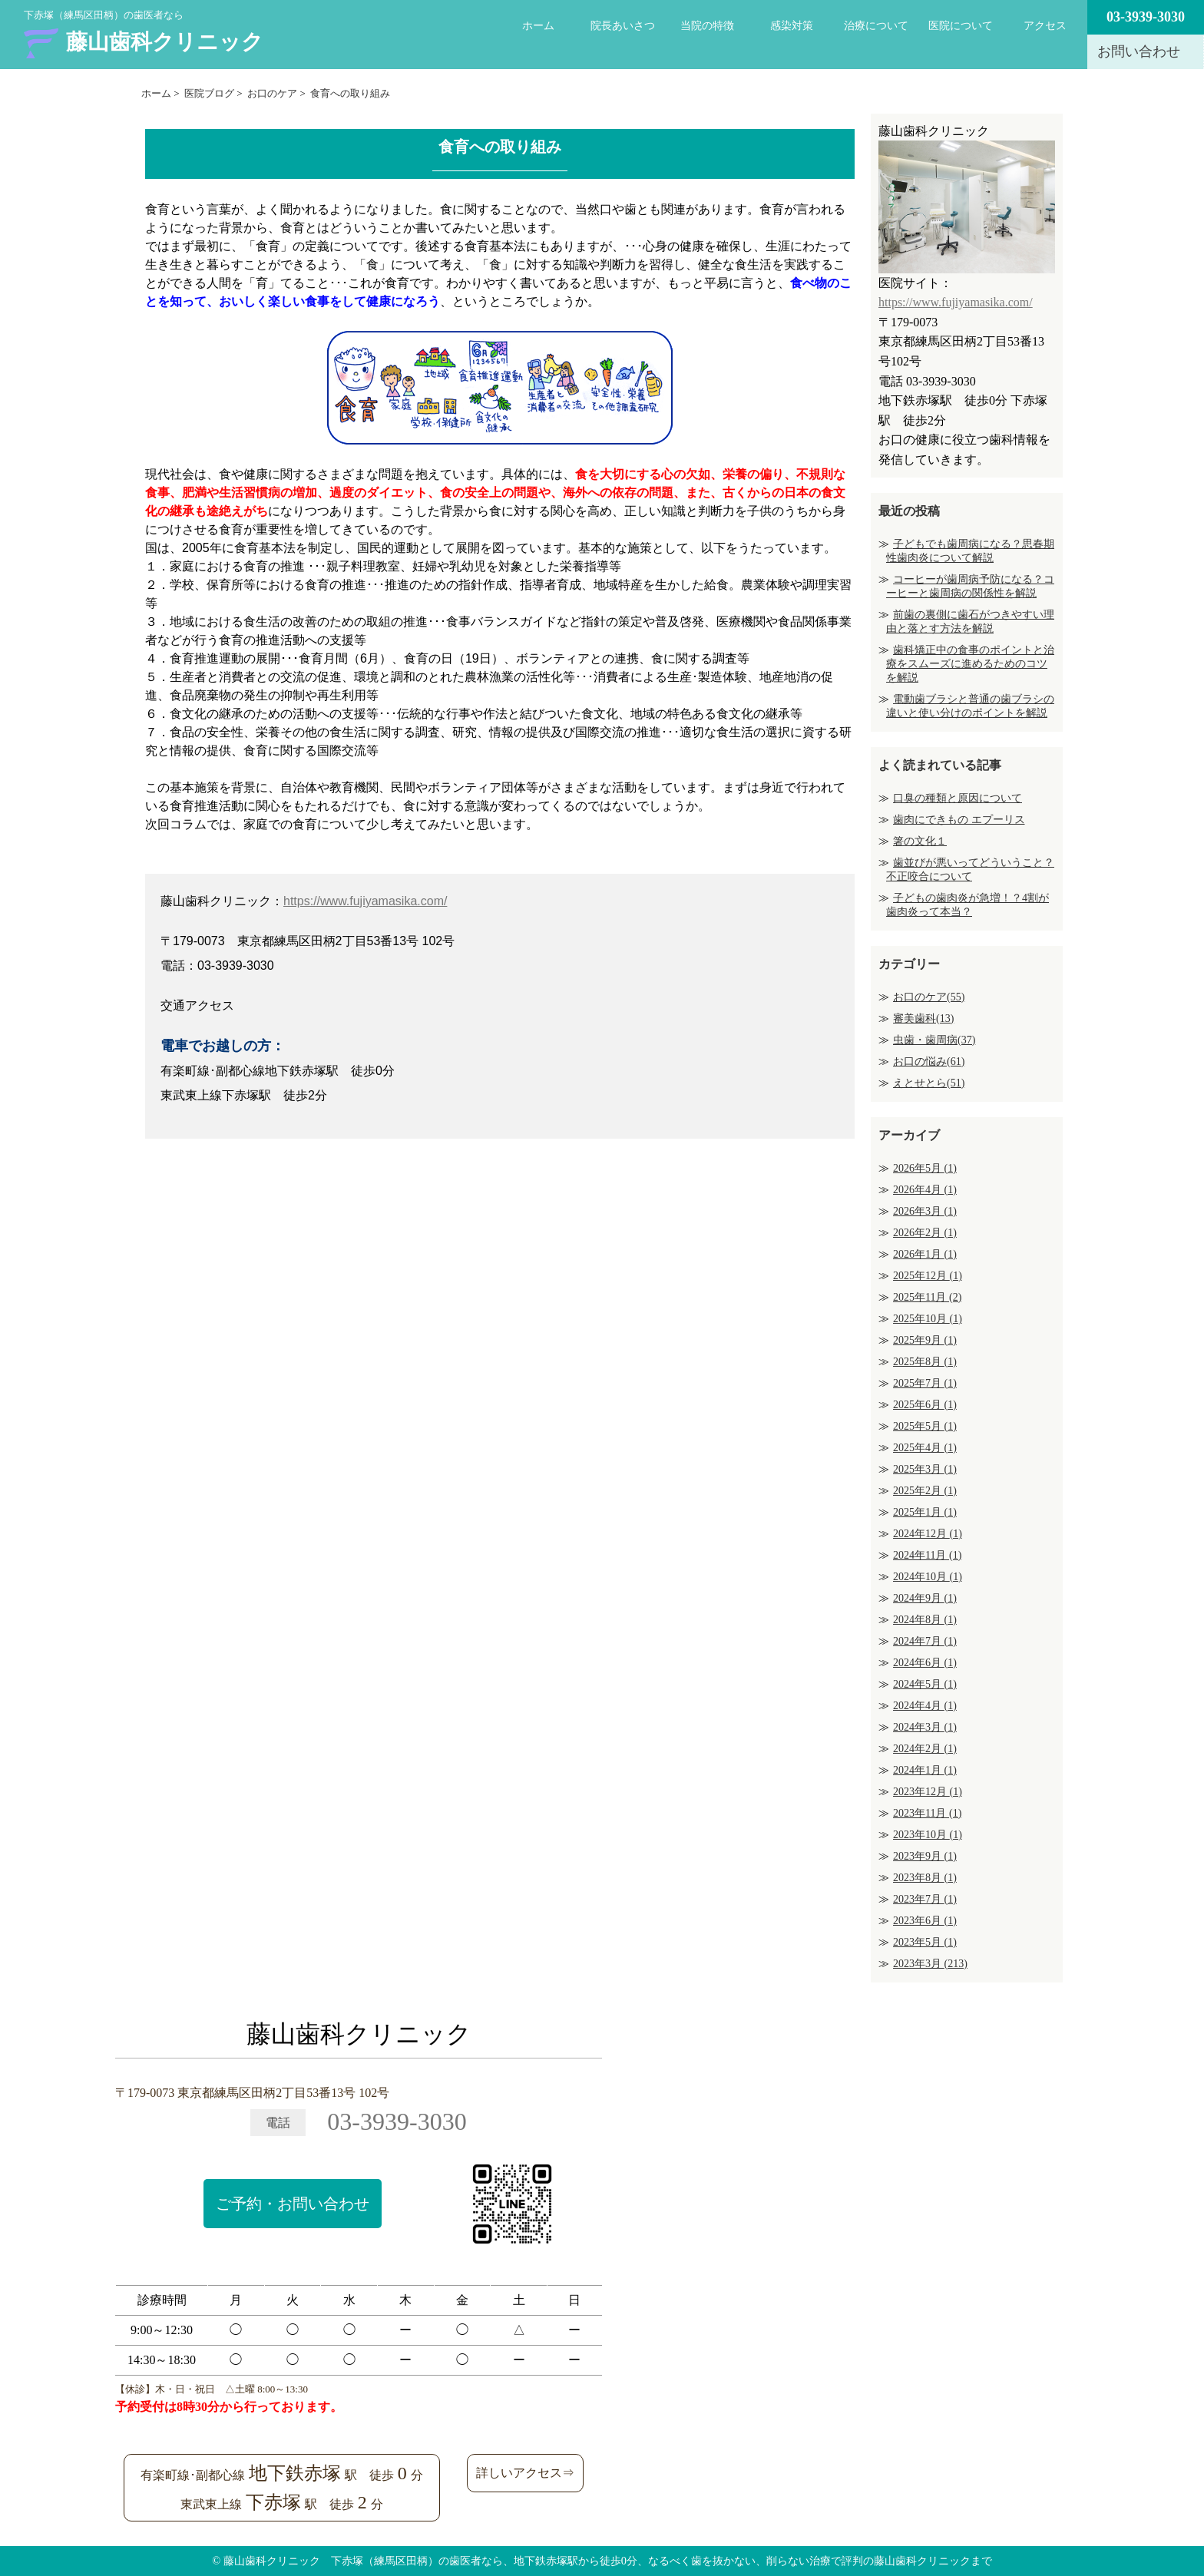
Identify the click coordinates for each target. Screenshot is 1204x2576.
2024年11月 (927, 1555)
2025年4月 (925, 1447)
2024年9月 (925, 1598)
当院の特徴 (707, 25)
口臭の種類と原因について (957, 798)
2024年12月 (927, 1533)
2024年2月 (925, 1748)
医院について (960, 25)
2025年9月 (925, 1340)
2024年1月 (925, 1770)
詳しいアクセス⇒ (525, 2472)
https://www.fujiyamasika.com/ (365, 901)
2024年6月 (925, 1662)
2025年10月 (927, 1318)
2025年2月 (925, 1490)
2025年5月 (925, 1426)
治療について (876, 25)
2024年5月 (925, 1684)
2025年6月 (925, 1404)
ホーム (538, 25)
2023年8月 (925, 1877)
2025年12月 (927, 1275)
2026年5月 (925, 1168)
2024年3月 (925, 1727)
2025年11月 (927, 1297)
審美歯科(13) (923, 1018)
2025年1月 (925, 1512)
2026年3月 (925, 1211)
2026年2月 (925, 1232)
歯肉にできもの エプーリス (959, 819)
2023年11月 (927, 1813)
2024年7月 (925, 1641)
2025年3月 (925, 1469)
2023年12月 (927, 1791)
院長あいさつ (622, 25)
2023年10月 (927, 1834)
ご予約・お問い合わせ (292, 2203)
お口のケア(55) (928, 997)
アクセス (1045, 25)
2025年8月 (925, 1361)
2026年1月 (925, 1254)
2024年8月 (925, 1619)
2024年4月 (925, 1705)
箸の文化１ (920, 841)
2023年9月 (925, 1856)
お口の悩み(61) (928, 1061)
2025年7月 (925, 1383)
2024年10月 (927, 1576)
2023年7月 (925, 1899)
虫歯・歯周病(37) (934, 1040)
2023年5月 (925, 1942)
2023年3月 (930, 1963)
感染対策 (791, 25)
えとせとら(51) (928, 1083)
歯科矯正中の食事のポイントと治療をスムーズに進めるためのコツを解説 (970, 663)
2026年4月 (925, 1189)
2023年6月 (925, 1920)
